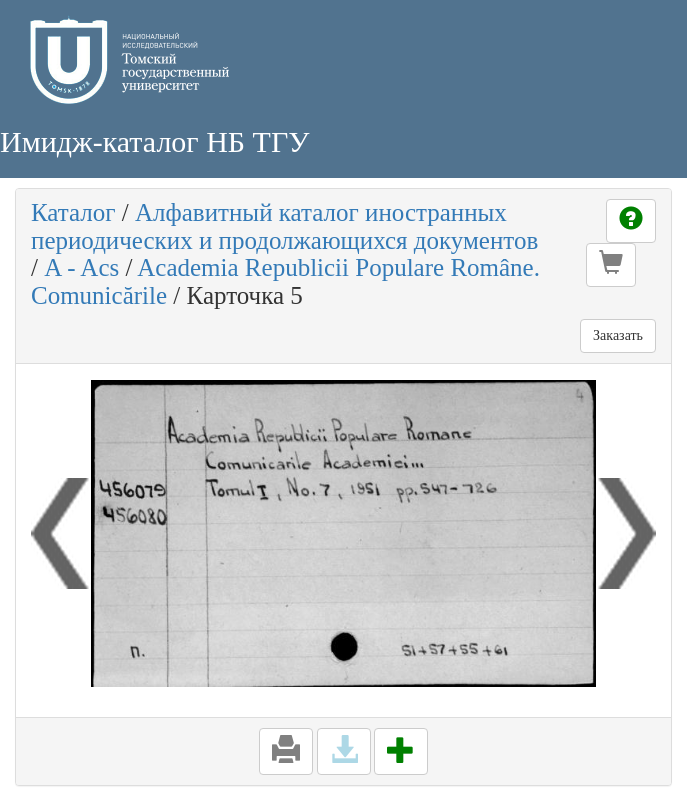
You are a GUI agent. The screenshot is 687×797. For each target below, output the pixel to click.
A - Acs (81, 267)
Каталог (73, 212)
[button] (611, 265)
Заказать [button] (618, 335)
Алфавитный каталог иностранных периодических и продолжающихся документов (284, 226)
